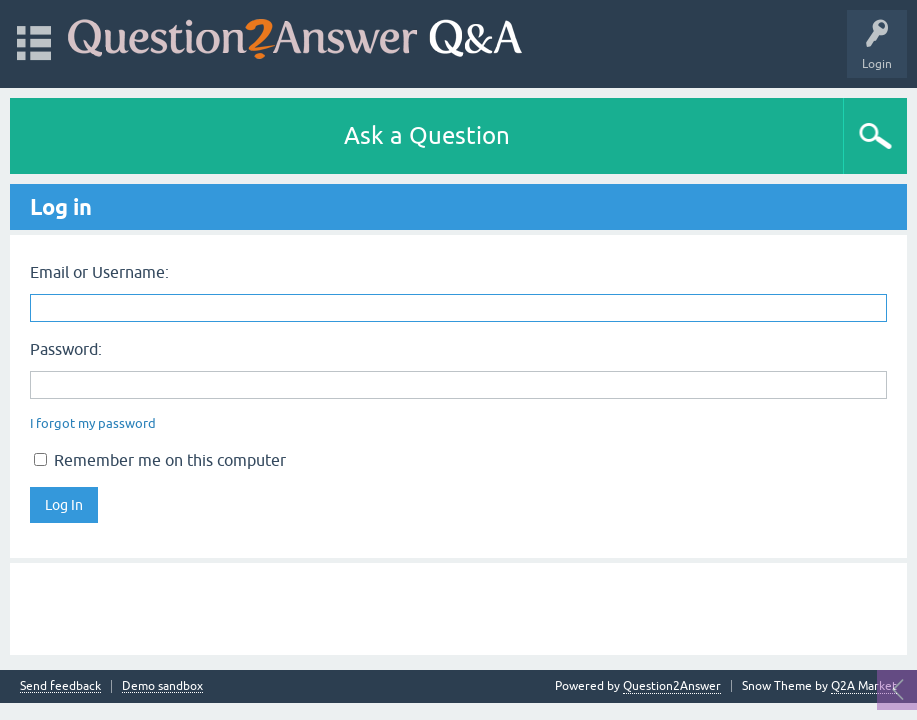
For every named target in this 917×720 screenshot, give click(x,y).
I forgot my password (93, 423)
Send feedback (60, 686)
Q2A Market (864, 686)
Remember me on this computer (160, 460)
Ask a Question (427, 135)
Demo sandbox (162, 686)
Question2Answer (672, 686)
